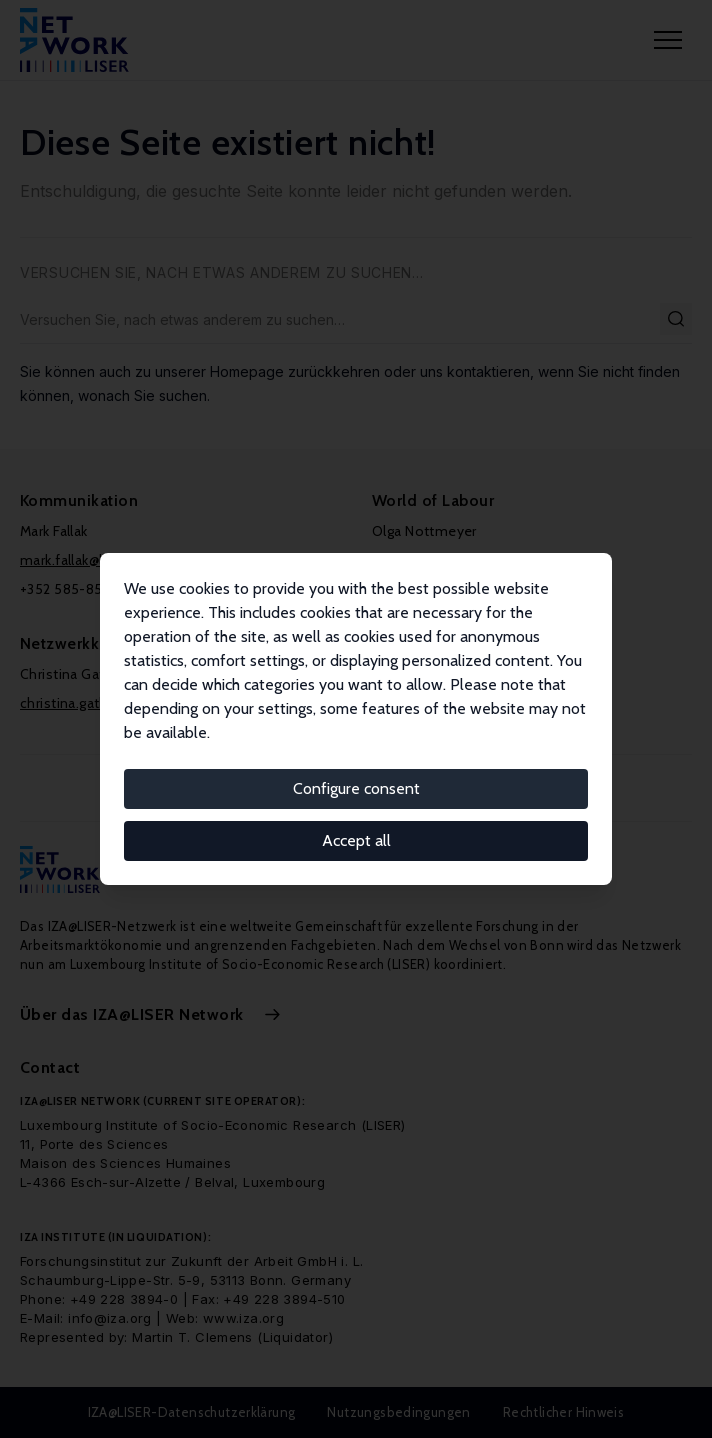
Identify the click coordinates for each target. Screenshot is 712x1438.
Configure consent (356, 788)
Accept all (356, 840)
